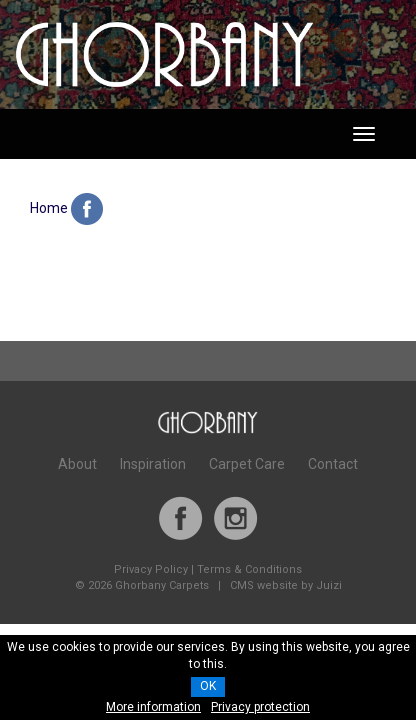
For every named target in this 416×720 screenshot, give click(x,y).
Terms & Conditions (249, 569)
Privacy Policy (151, 569)
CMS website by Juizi (286, 585)
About (77, 464)
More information (153, 707)
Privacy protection (260, 707)
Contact (333, 464)
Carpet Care (247, 464)
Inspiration (153, 464)
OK (208, 686)
